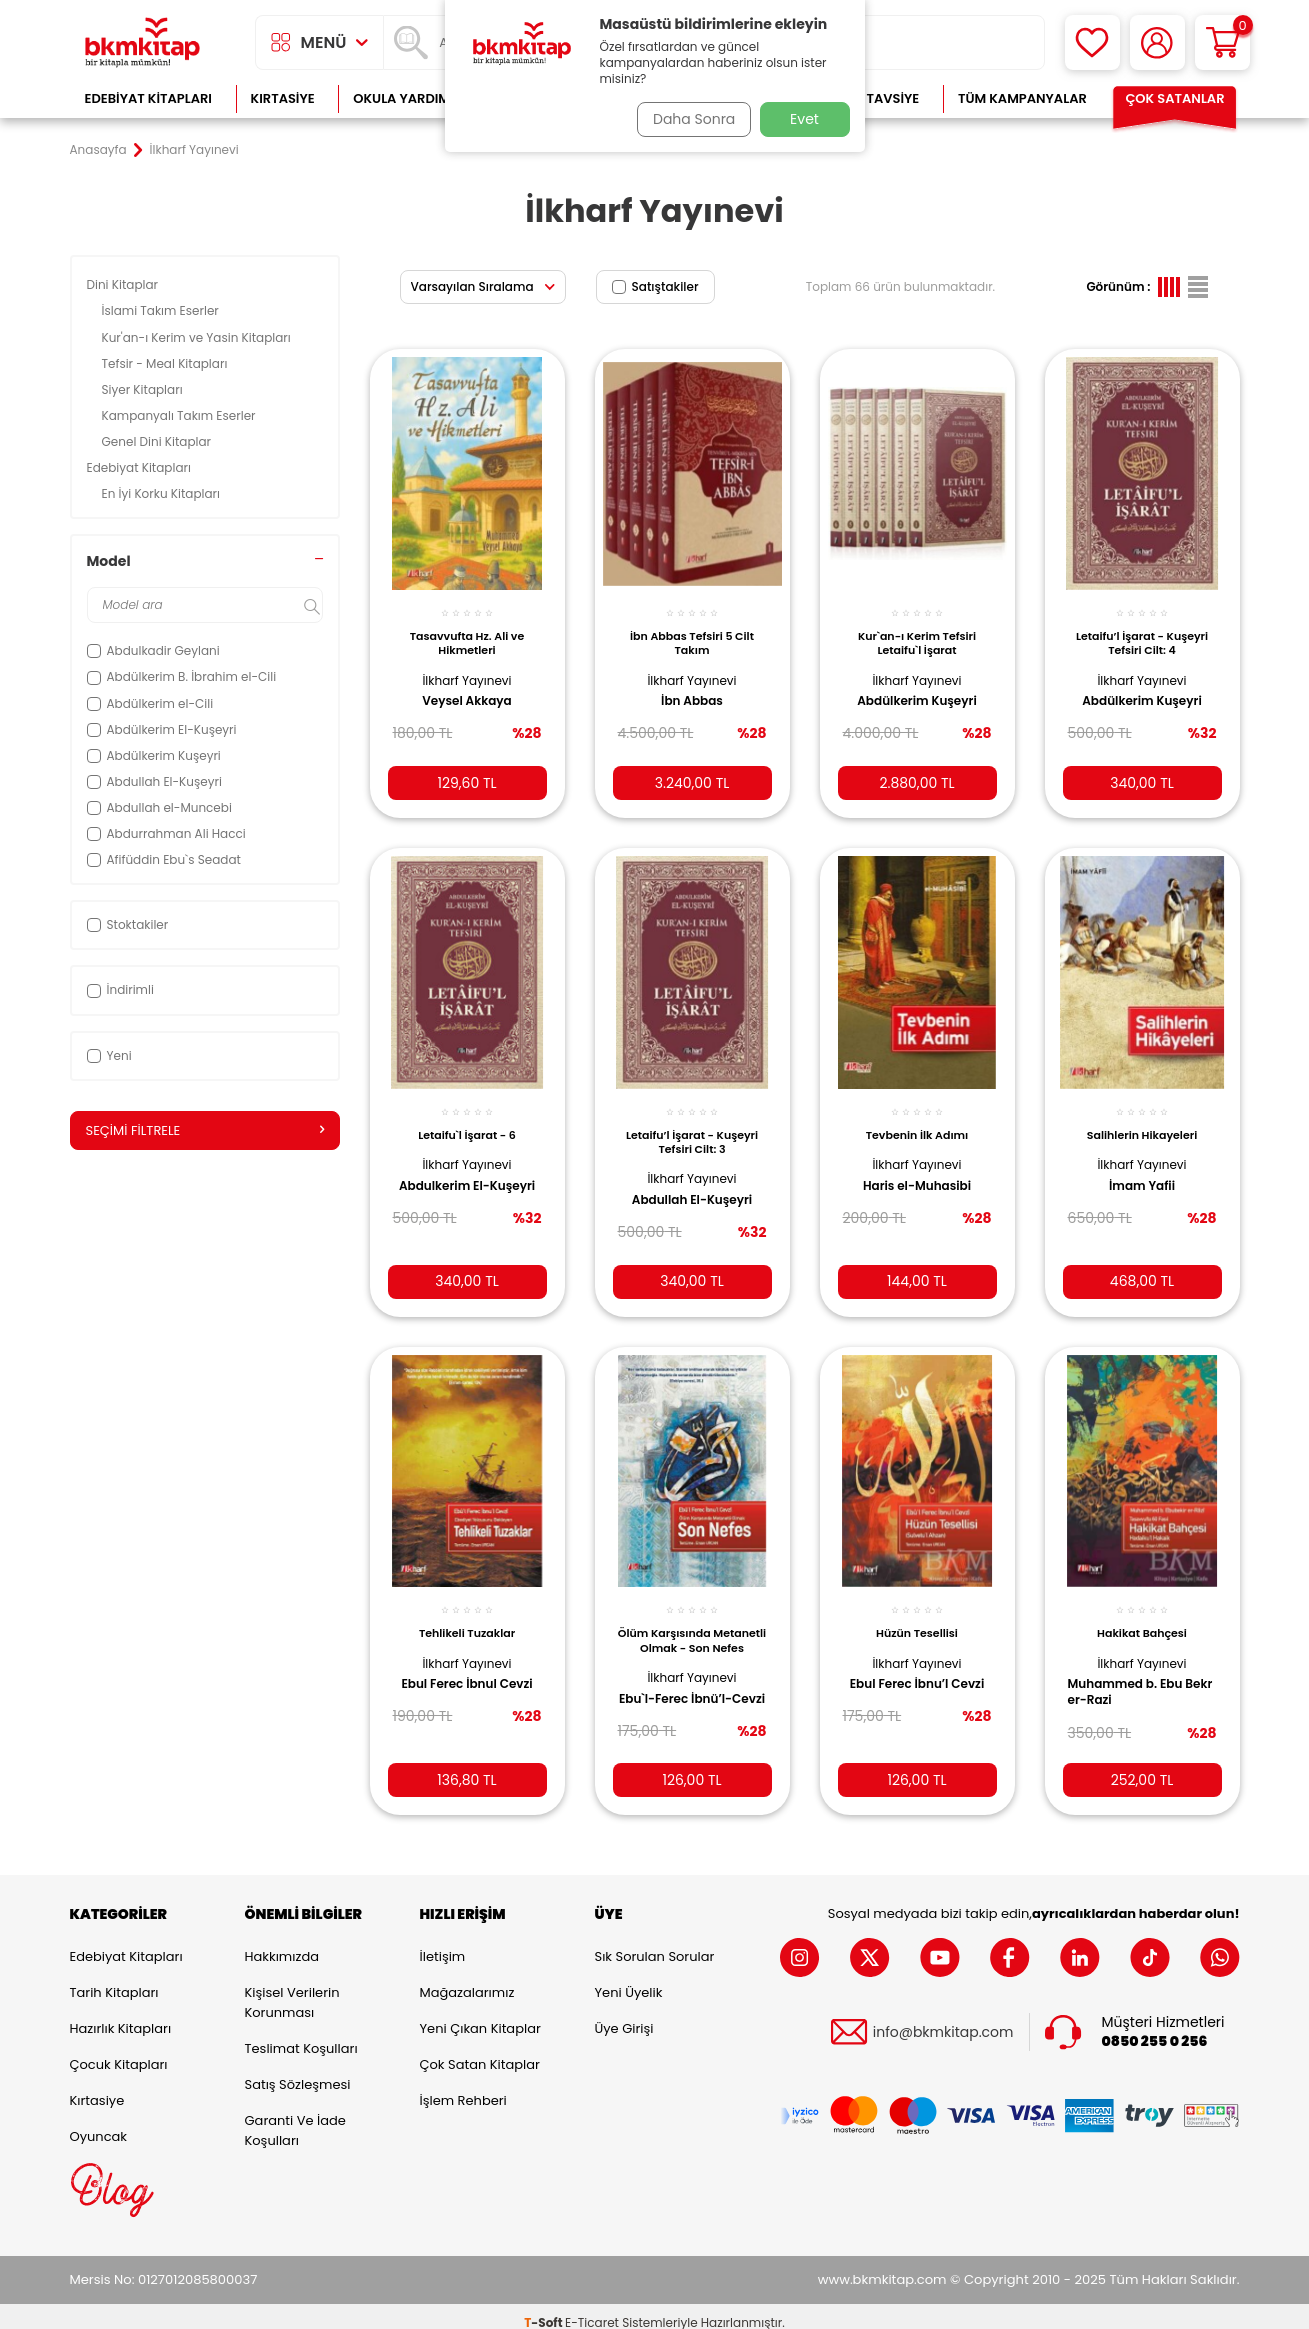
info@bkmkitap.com (943, 2019)
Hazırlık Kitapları (121, 2016)
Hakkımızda (282, 1944)
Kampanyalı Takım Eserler (180, 415)
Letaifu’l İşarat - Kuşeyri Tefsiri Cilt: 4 (1142, 632)
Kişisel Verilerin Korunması (292, 1990)
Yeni (109, 1055)
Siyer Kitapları (144, 389)
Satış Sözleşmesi (298, 2072)
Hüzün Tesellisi (917, 1614)
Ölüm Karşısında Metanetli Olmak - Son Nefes (691, 1626)
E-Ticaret (592, 2309)
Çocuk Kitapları (119, 2052)
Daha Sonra (687, 119)
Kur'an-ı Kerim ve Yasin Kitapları (198, 337)
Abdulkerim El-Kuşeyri (445, 1178)
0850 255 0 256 (1155, 2028)
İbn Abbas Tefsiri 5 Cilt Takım (692, 632)
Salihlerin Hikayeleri (1142, 1119)
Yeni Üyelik (629, 1980)
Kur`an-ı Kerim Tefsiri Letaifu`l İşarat (917, 632)
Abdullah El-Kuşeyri (692, 1185)
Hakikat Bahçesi (1142, 1614)
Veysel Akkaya (466, 690)
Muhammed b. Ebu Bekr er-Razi (1132, 1673)
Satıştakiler (655, 286)
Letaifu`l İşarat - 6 (467, 1119)
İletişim (443, 1944)
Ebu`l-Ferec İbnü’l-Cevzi (681, 1687)
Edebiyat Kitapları (148, 98)
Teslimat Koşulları (301, 2036)
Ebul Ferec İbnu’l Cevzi (917, 1665)
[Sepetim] (1222, 42)
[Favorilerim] (1092, 42)
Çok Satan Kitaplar (480, 2052)
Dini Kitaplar (124, 284)
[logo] (143, 42)
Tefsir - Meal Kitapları (166, 363)
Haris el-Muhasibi (917, 1170)
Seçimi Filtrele (205, 1131)
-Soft (544, 2309)
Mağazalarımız (467, 1980)
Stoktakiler (128, 924)
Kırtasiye (283, 98)
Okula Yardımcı (408, 98)
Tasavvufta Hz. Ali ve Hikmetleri (467, 632)
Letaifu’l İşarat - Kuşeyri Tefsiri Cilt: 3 (692, 1126)
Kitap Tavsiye (872, 98)
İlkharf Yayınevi (466, 668)
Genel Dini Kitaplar (158, 441)
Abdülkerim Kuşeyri (916, 690)
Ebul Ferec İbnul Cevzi (466, 1665)
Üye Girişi (624, 2016)
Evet (804, 119)
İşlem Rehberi (463, 2088)
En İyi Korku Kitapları (163, 493)
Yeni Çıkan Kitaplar (480, 2016)
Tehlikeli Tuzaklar (467, 1614)
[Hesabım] (1157, 42)
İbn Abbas (692, 690)
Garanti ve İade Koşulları (295, 2118)
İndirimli (120, 989)
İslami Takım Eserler (162, 310)
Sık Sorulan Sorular (655, 1944)
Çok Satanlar (1174, 98)
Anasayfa (98, 150)
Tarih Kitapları (114, 1980)
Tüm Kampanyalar (1022, 98)
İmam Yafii (1142, 1170)
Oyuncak (99, 2124)
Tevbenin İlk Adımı (917, 1119)
